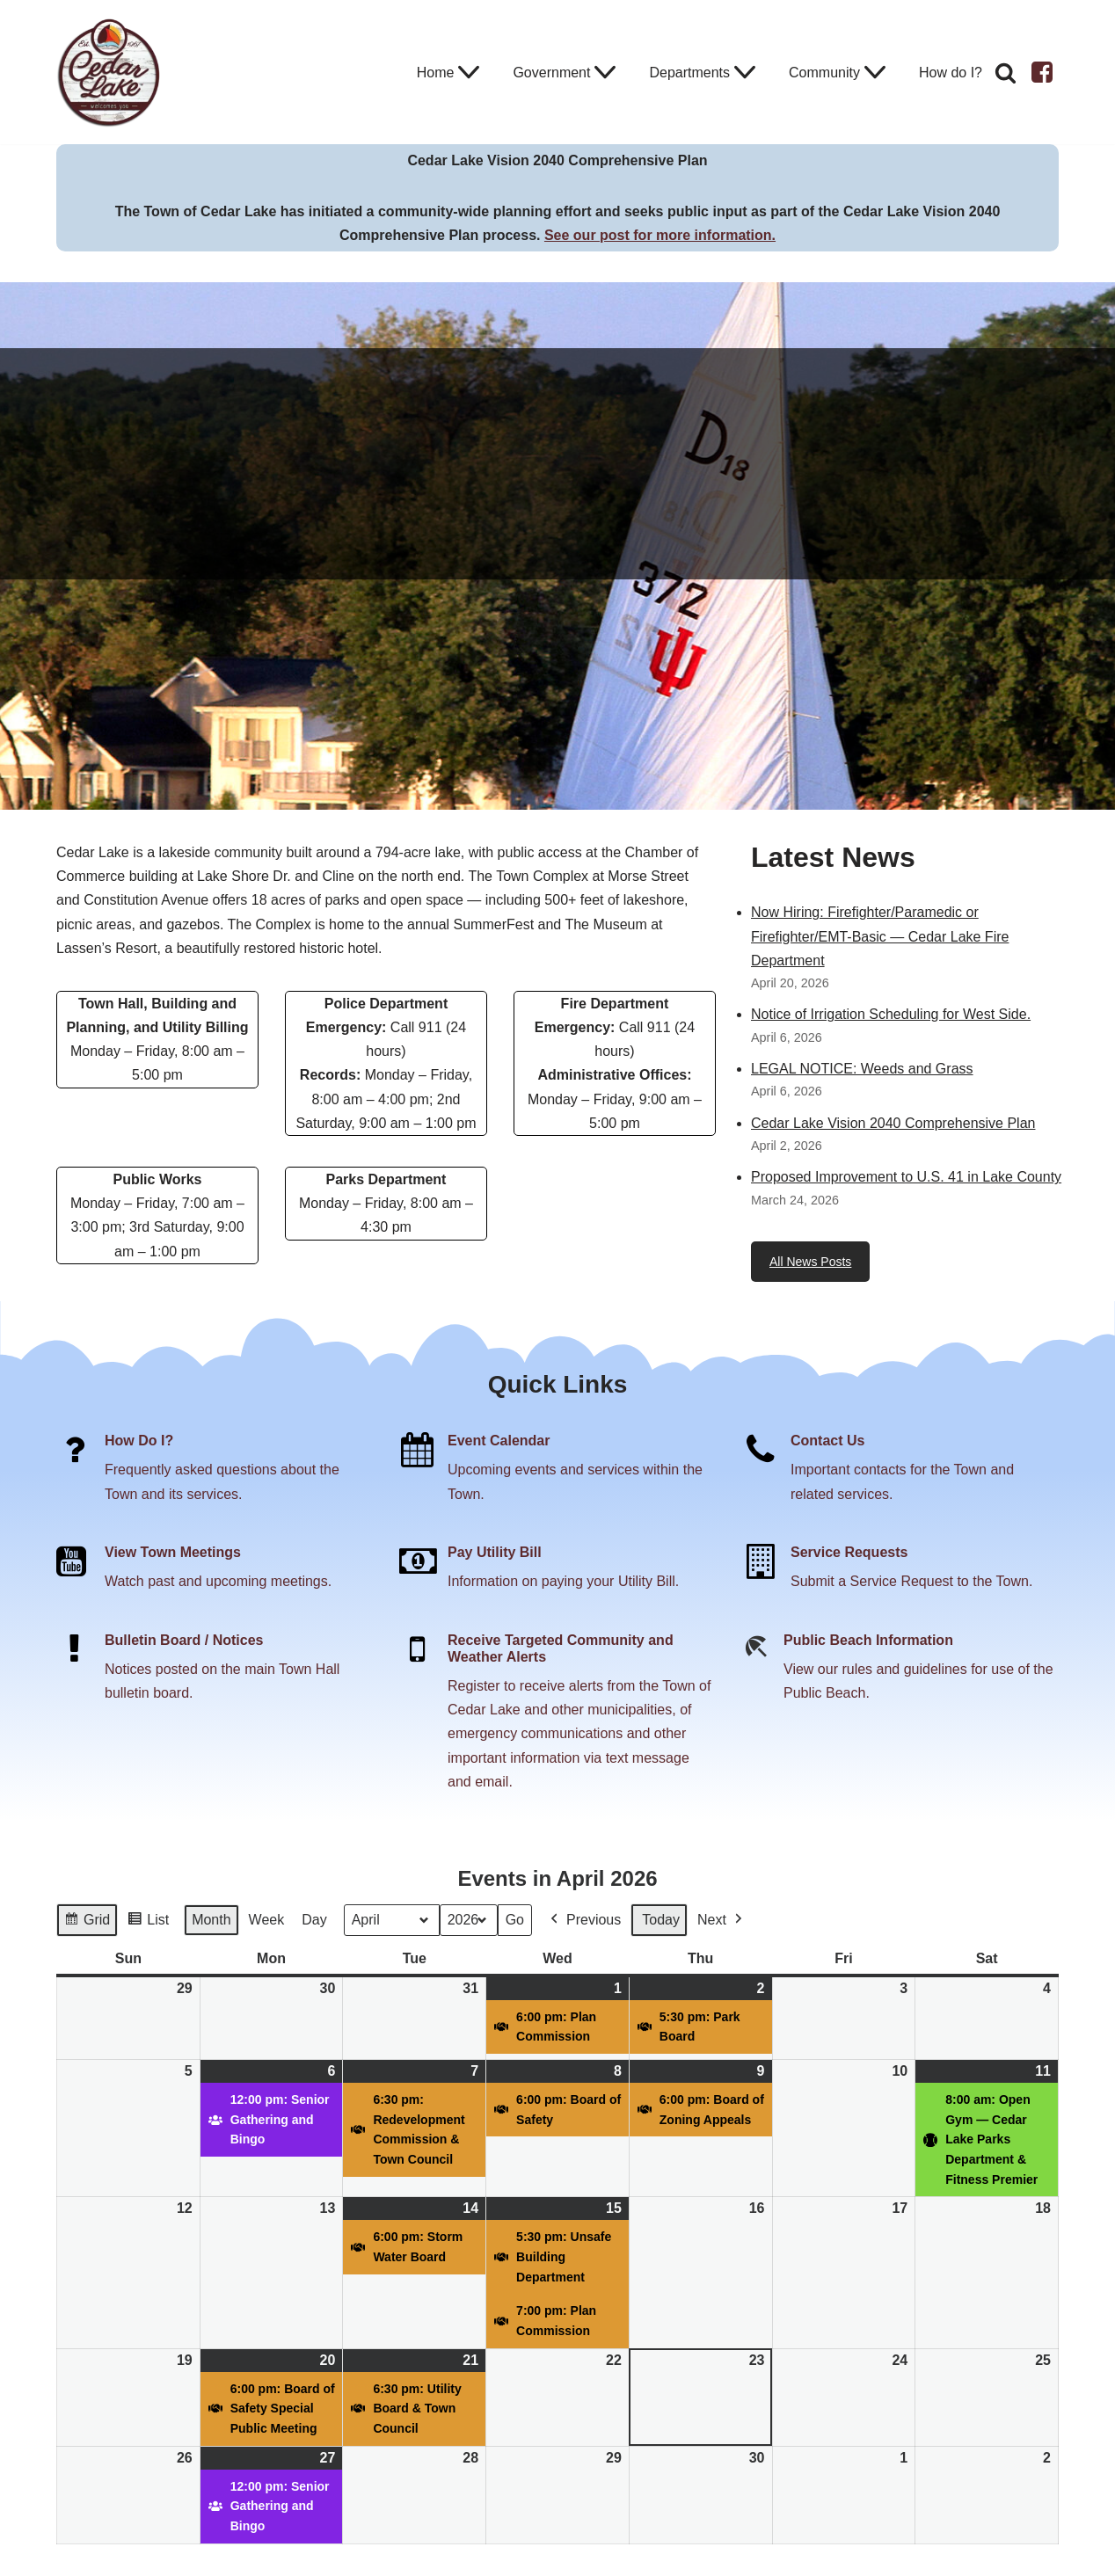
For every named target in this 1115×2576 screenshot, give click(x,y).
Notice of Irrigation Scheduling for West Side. (891, 1014)
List (148, 1922)
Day (314, 1919)
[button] (468, 72)
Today (661, 1919)
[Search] (1006, 73)
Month (211, 1919)
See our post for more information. (660, 235)
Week (267, 1919)
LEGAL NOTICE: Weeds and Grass (862, 1068)
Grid (86, 1922)
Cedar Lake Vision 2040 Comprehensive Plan (893, 1123)
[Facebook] (1042, 72)
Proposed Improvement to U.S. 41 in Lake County (906, 1176)
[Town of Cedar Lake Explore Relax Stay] (109, 72)
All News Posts (810, 1262)
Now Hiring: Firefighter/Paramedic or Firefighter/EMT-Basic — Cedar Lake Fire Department (880, 936)
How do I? (950, 72)
